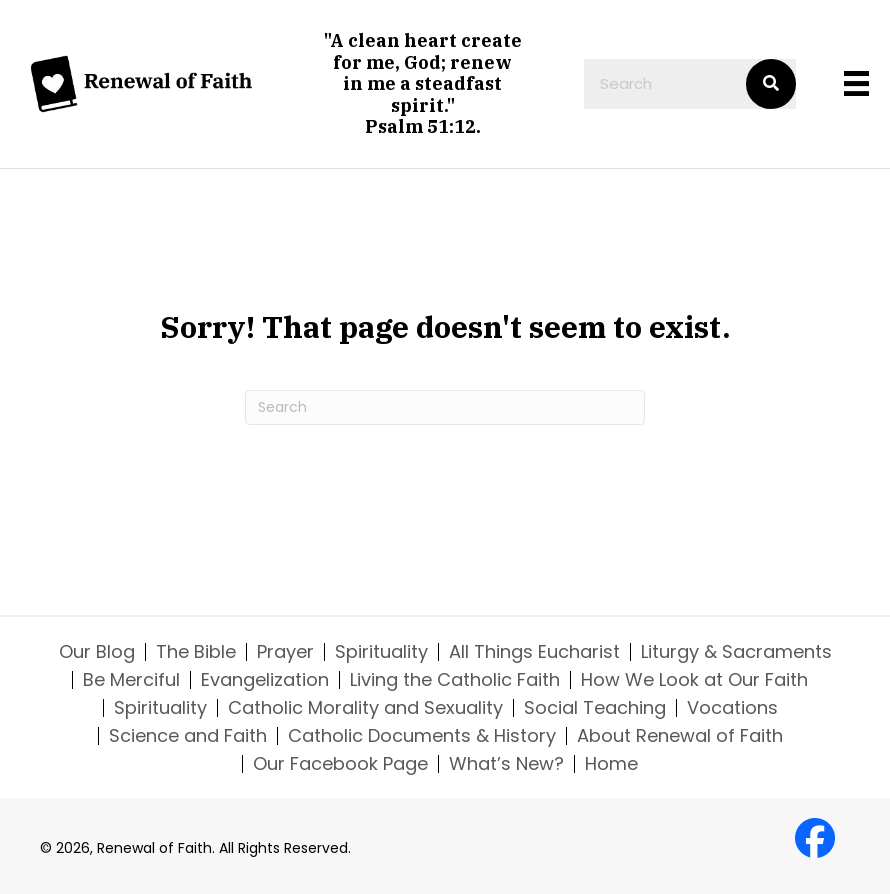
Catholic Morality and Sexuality (365, 708)
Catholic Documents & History (422, 736)
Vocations (732, 708)
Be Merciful (131, 680)
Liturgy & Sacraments (736, 652)
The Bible (196, 652)
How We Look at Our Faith (694, 680)
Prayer (285, 652)
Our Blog (97, 652)
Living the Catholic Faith (455, 680)
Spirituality (381, 652)
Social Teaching (595, 708)
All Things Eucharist (534, 652)
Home (611, 764)
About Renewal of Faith (680, 736)
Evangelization (265, 680)
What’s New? (506, 764)
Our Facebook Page (340, 764)
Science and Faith (188, 736)
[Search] (445, 407)
